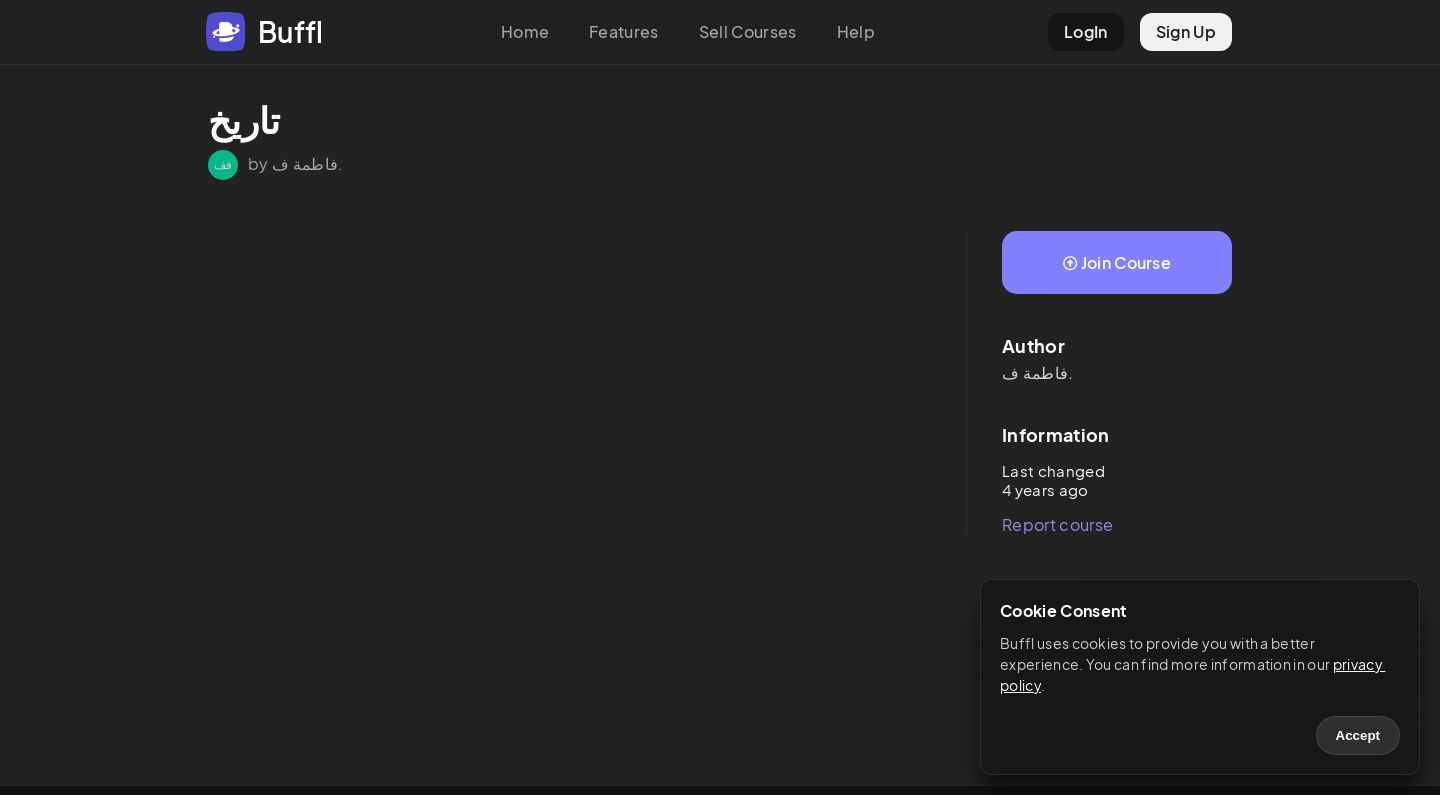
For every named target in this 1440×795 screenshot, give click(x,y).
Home (525, 31)
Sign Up (1186, 31)
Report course (1057, 524)
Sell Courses (748, 31)
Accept (1358, 735)
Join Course (1117, 262)
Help (856, 31)
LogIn (1086, 31)
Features (624, 31)
